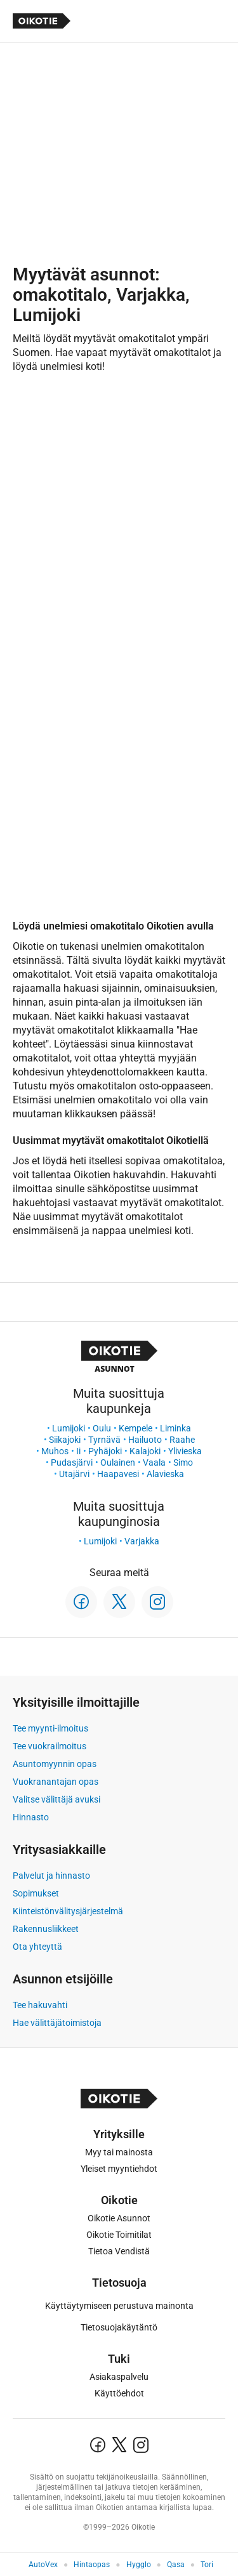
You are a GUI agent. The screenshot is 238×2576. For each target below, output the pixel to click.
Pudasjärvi (72, 1462)
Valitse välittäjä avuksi (56, 1799)
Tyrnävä (104, 1440)
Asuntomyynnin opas (54, 1764)
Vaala (154, 1462)
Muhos (55, 1451)
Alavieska (165, 1474)
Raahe (182, 1440)
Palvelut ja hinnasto (51, 1875)
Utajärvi (74, 1474)
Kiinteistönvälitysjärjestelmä (68, 1911)
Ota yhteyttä (37, 1947)
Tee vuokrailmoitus (49, 1746)
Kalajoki (145, 1451)
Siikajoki (65, 1440)
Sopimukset (36, 1893)
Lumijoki (68, 1428)
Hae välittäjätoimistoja (57, 2023)
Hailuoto (145, 1440)
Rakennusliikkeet (46, 1929)
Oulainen (117, 1462)
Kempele (135, 1428)
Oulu (102, 1428)
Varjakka (141, 1541)
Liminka (175, 1428)
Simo (183, 1462)
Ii (78, 1451)
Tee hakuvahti (40, 2005)
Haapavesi (118, 1474)
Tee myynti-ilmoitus (50, 1728)
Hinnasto (31, 1817)
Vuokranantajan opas (55, 1782)
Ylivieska (185, 1451)
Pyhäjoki (105, 1451)
